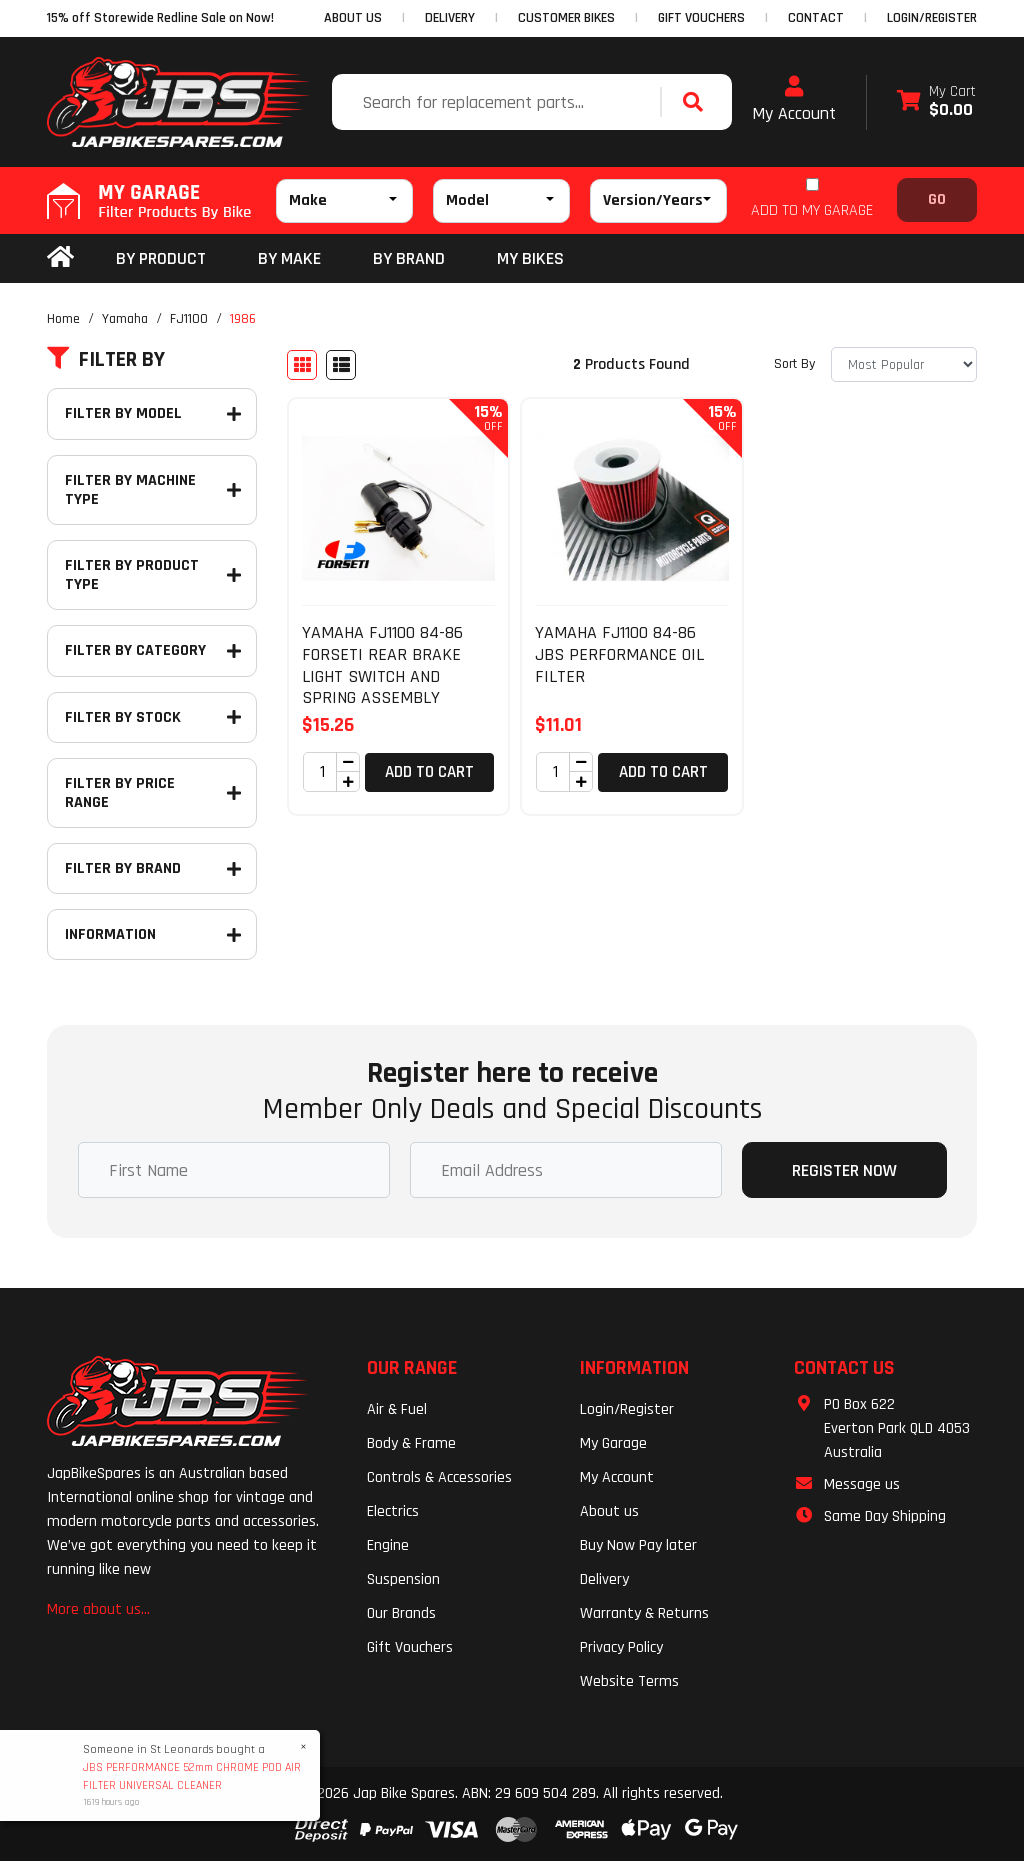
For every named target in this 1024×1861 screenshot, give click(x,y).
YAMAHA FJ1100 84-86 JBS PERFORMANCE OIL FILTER (619, 654)
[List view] (341, 365)
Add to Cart (429, 772)
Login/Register (932, 18)
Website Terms (629, 1681)
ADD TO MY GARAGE (812, 210)
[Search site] (698, 102)
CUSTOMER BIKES (566, 18)
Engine (388, 1545)
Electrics (393, 1511)
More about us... (98, 1609)
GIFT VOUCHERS (701, 18)
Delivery (604, 1579)
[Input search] (498, 102)
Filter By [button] (106, 360)
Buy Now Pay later (638, 1545)
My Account (794, 100)
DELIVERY (450, 18)
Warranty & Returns (644, 1613)
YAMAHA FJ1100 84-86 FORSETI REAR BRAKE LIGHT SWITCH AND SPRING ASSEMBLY (382, 665)
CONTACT (816, 18)
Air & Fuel (397, 1409)
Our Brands (401, 1613)
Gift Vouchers (410, 1647)
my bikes (530, 258)
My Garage (613, 1443)
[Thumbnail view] (302, 365)
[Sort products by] (904, 364)
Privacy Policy (621, 1647)
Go (937, 199)
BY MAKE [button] (289, 258)
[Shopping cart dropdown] (936, 102)
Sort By (794, 364)
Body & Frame (411, 1443)
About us (609, 1511)
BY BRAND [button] (409, 258)
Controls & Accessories (439, 1477)
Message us (862, 1484)
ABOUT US (353, 18)
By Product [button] (161, 258)
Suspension (403, 1579)
